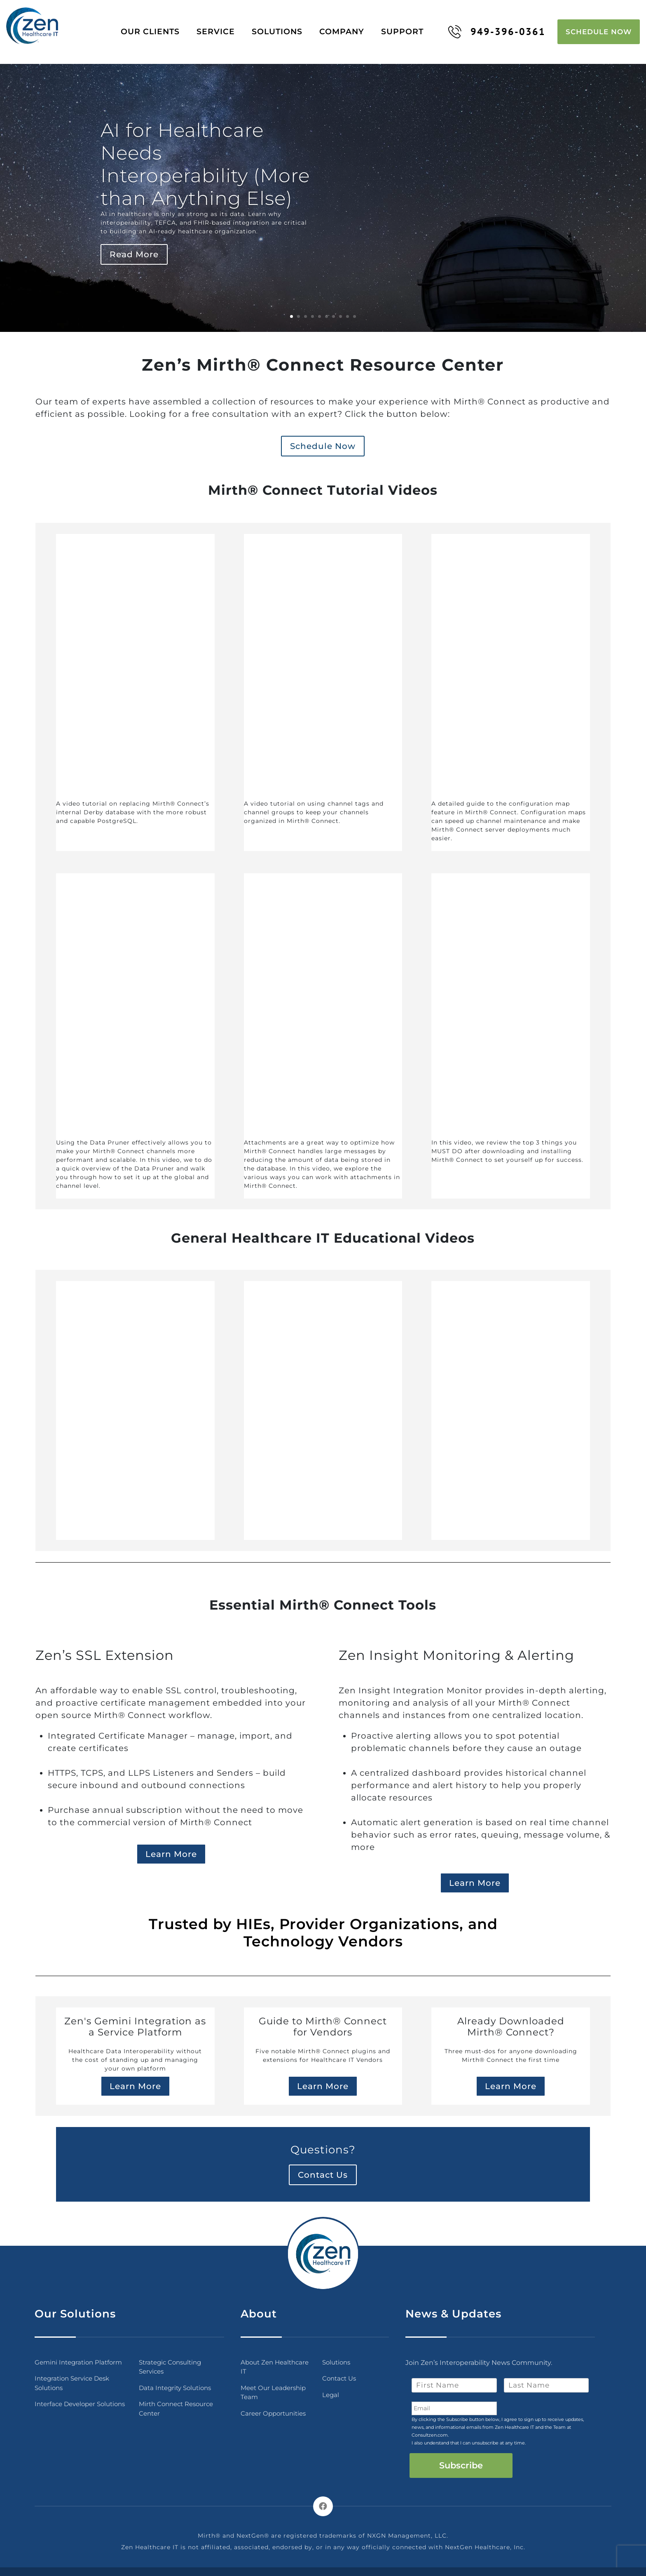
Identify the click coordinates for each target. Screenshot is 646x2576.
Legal (330, 2391)
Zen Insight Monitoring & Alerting (456, 1651)
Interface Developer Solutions (80, 2400)
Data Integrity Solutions (175, 2384)
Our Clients (156, 28)
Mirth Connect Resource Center (176, 2405)
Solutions (283, 28)
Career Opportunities (273, 2409)
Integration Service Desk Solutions (72, 2379)
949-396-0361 (496, 28)
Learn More (171, 1850)
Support (408, 28)
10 (354, 312)
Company (348, 28)
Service (222, 28)
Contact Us (323, 2171)
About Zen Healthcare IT (275, 2363)
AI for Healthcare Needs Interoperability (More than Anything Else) (205, 160)
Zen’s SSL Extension (104, 1651)
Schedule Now (599, 29)
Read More (134, 250)
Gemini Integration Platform (78, 2358)
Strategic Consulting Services (170, 2363)
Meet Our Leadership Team (273, 2388)
